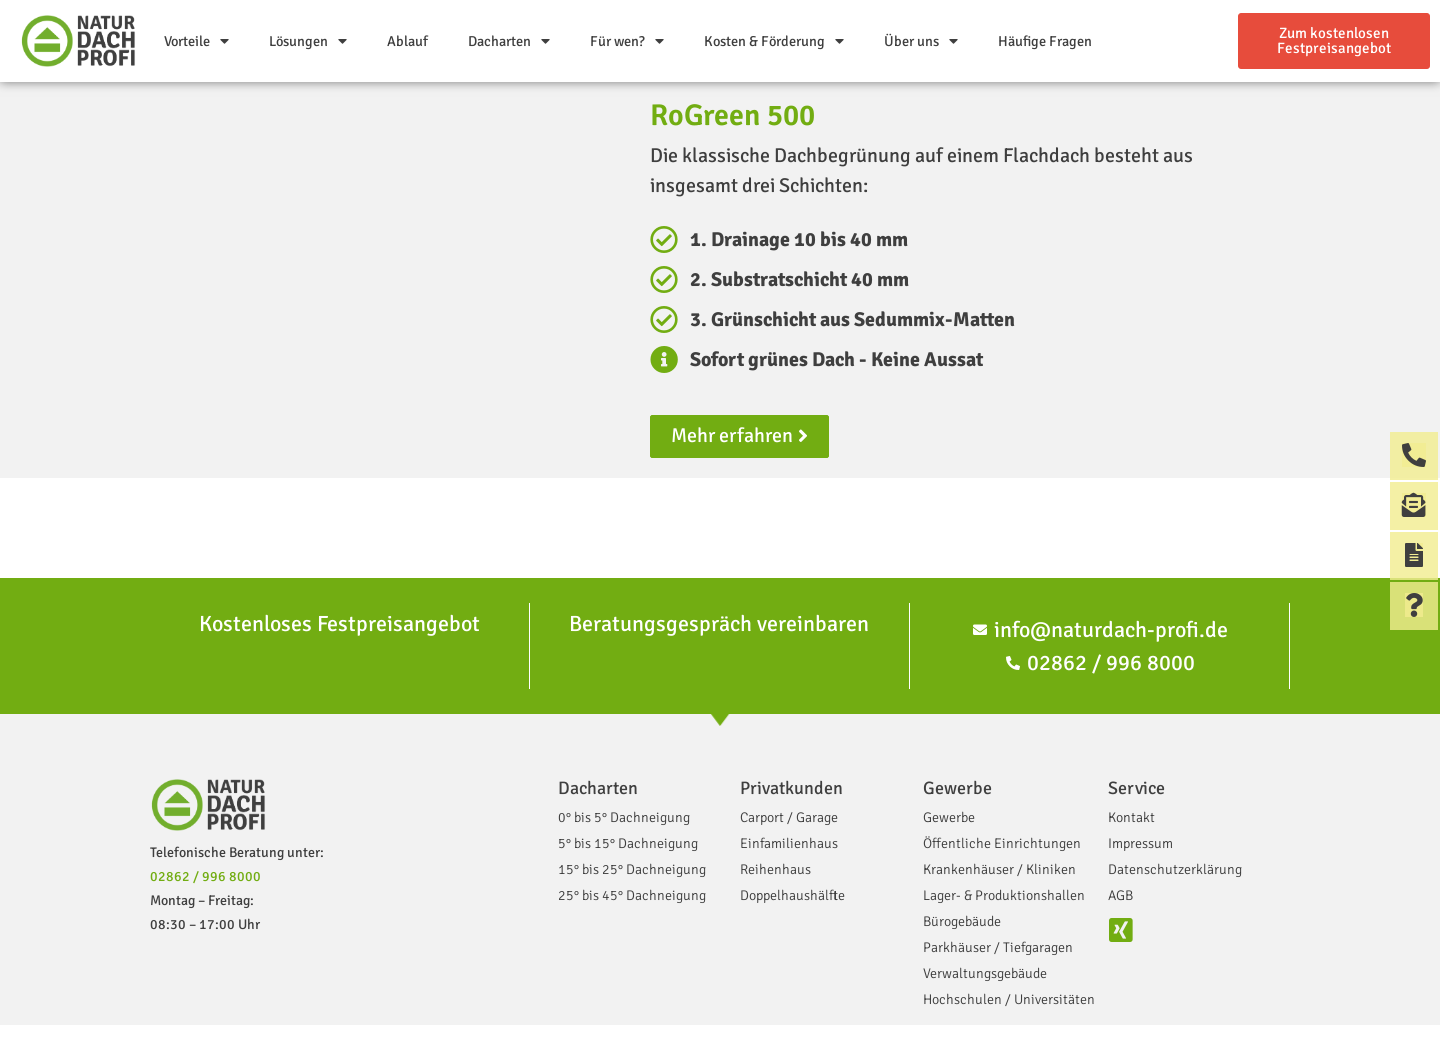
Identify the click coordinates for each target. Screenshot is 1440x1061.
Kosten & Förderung (774, 41)
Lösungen (308, 41)
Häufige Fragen (1045, 41)
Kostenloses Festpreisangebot (339, 623)
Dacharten (509, 41)
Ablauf (407, 41)
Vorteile (196, 41)
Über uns (921, 41)
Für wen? (627, 41)
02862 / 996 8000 (205, 876)
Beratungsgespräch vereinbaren (719, 623)
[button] (1334, 41)
